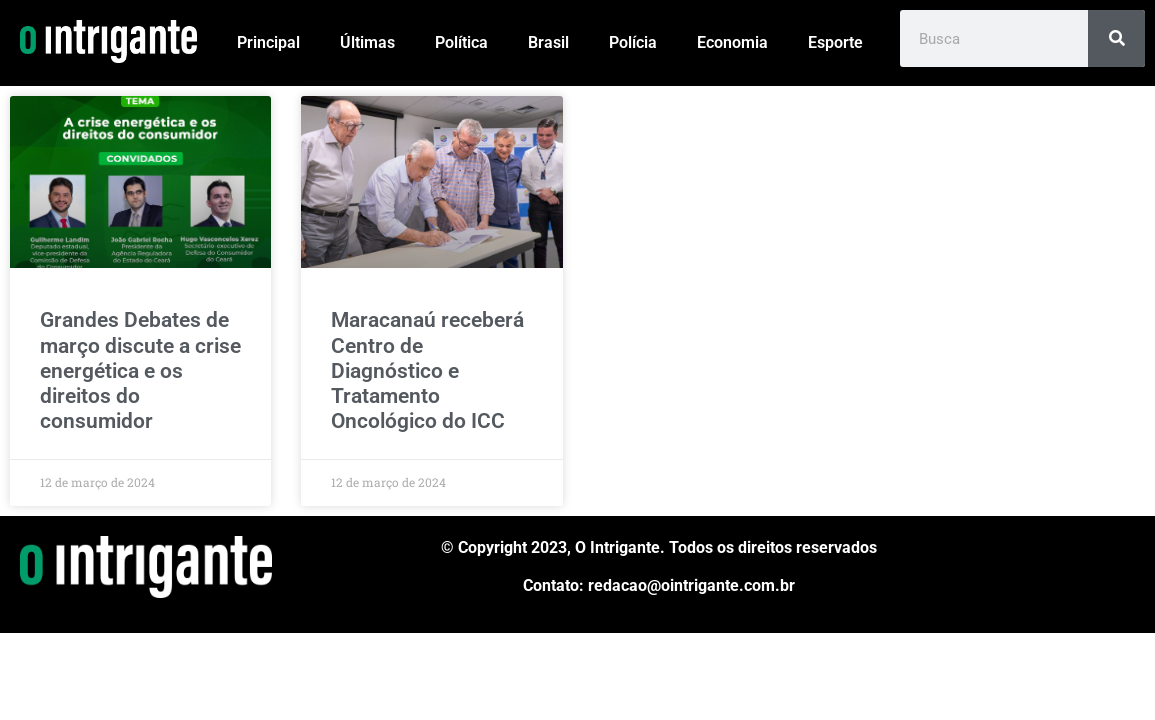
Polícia (633, 42)
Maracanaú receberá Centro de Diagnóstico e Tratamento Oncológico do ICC (427, 370)
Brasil (548, 42)
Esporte (835, 42)
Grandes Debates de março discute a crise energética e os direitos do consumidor (140, 370)
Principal (268, 42)
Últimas (367, 42)
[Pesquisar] (1116, 38)
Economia (732, 42)
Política (461, 42)
